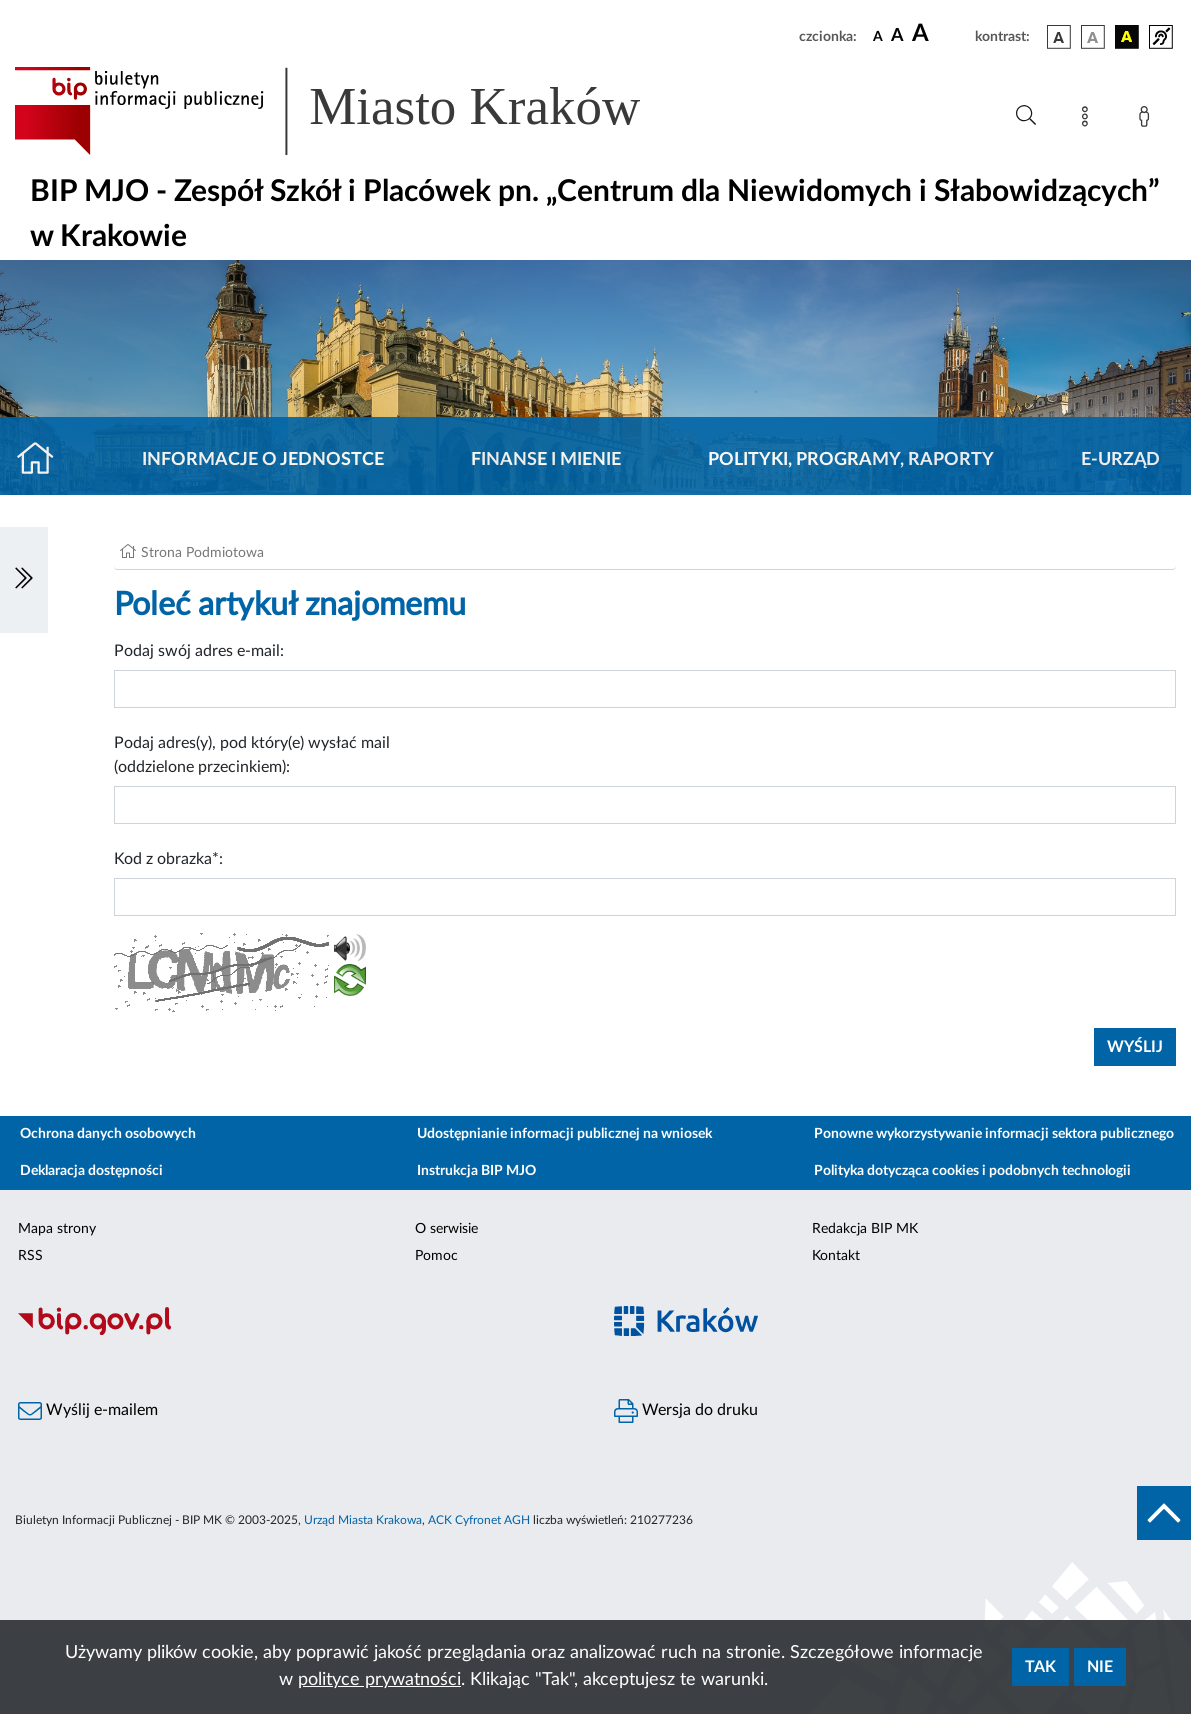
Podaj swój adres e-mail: (199, 651)
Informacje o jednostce (263, 460)
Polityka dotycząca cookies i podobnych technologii (972, 1171)
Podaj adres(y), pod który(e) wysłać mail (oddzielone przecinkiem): (252, 755)
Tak (1040, 1667)
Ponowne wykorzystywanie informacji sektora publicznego (994, 1134)
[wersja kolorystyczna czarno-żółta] (1127, 37)
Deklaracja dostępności (91, 1171)
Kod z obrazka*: (168, 859)
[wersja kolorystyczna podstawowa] (1059, 37)
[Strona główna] (43, 460)
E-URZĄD (1120, 460)
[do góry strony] (1164, 1513)
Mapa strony (57, 1229)
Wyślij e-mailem (88, 1411)
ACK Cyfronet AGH (479, 1520)
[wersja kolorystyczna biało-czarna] (1093, 37)
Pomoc (436, 1256)
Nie (1100, 1667)
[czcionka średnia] (897, 36)
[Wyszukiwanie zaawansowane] (1026, 116)
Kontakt (836, 1256)
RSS (30, 1256)
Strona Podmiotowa (202, 553)
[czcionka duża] (940, 34)
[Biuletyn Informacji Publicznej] (298, 1332)
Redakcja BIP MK (865, 1229)
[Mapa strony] (1089, 120)
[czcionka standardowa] (878, 36)
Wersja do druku (686, 1411)
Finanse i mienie (546, 460)
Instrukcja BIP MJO (476, 1171)
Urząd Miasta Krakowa (363, 1520)
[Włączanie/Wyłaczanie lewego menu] (24, 580)
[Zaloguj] (1148, 120)
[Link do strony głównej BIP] (356, 111)
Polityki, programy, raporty (851, 460)
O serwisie (446, 1229)
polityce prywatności (379, 1680)
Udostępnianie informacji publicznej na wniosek (564, 1134)
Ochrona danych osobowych (108, 1134)
